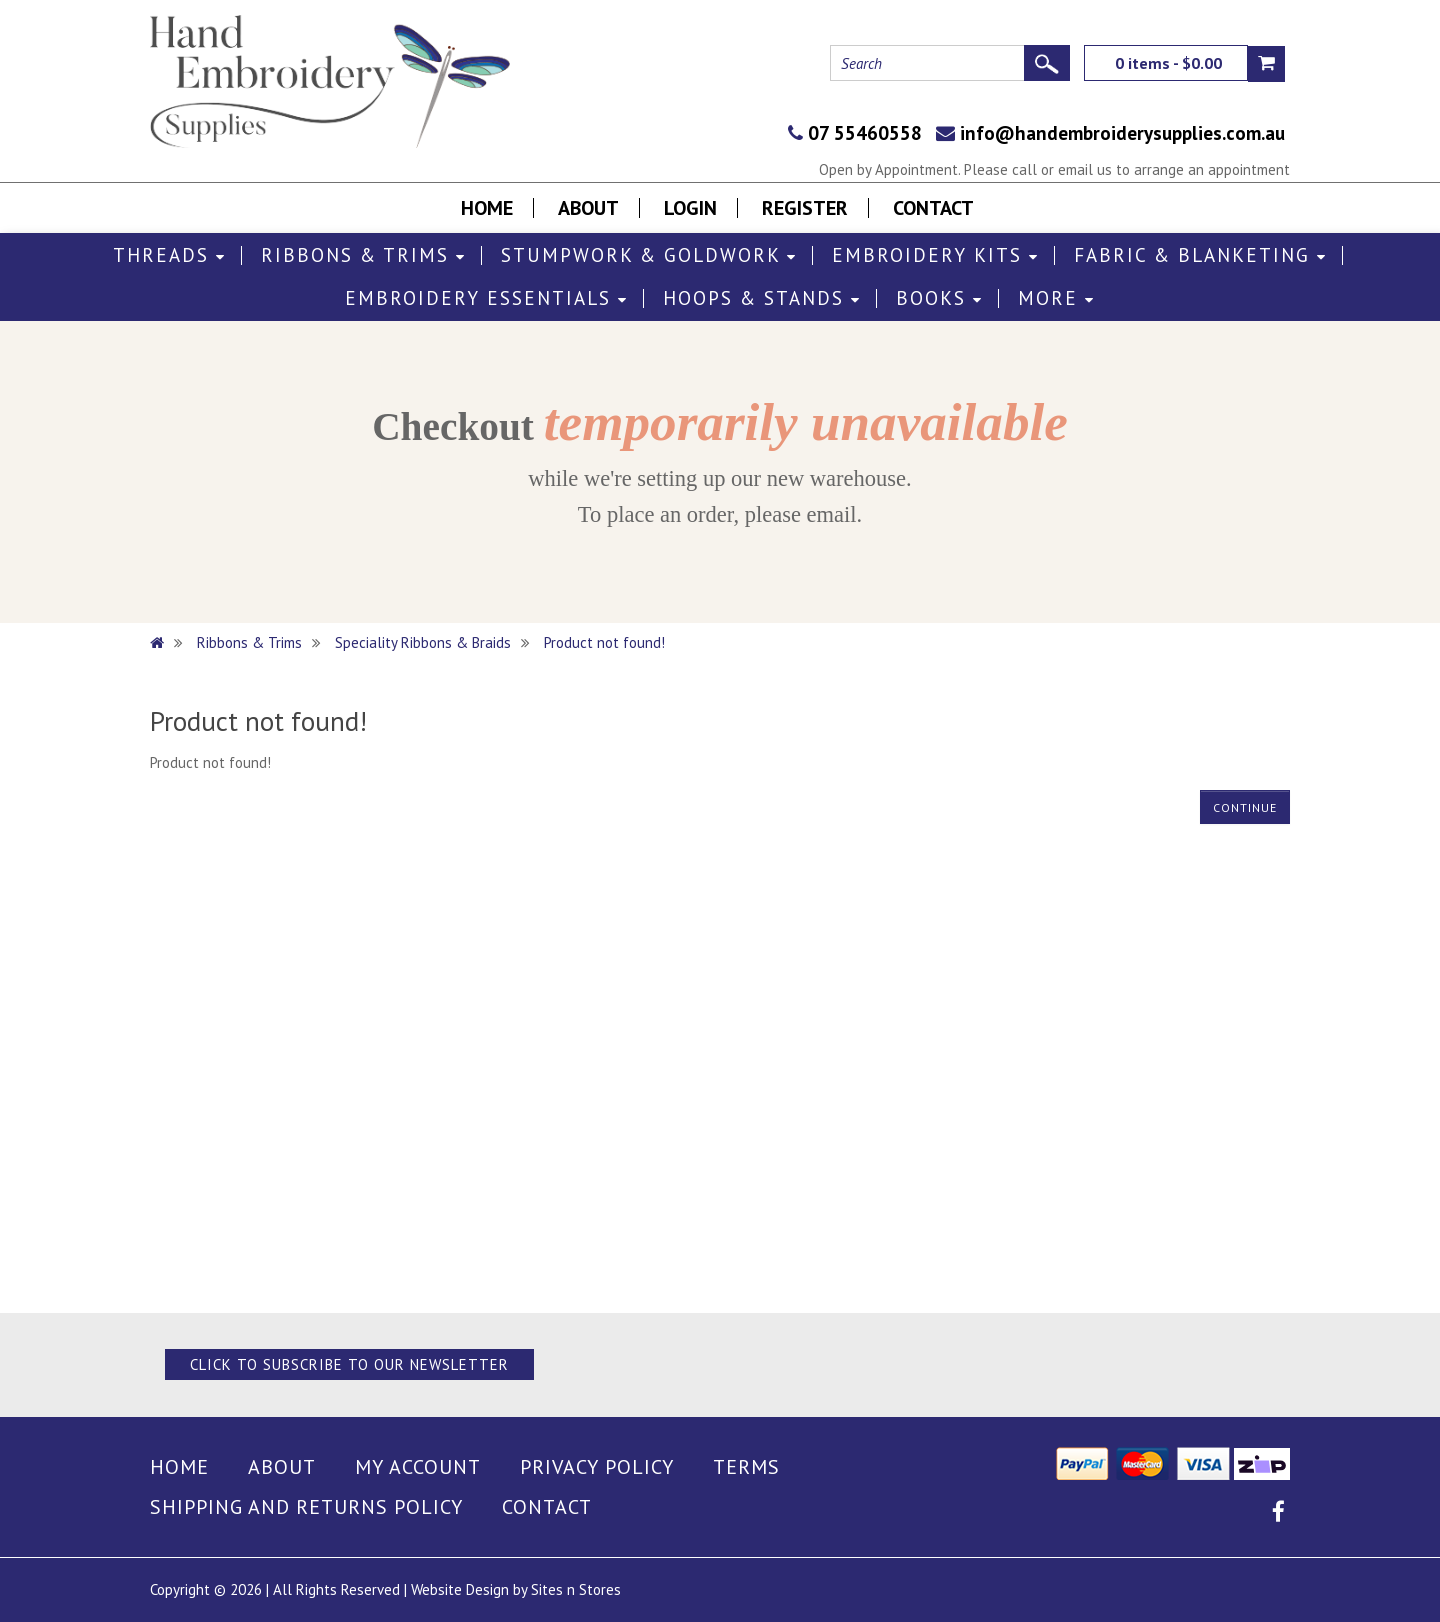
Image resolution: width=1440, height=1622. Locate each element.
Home (487, 208)
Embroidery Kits (935, 255)
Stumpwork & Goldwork (649, 255)
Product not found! (604, 642)
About (588, 208)
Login (690, 208)
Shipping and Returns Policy (306, 1507)
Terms (746, 1467)
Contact (933, 208)
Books (939, 298)
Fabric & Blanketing (1200, 255)
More (1056, 298)
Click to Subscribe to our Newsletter (349, 1364)
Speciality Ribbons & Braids (423, 642)
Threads (169, 255)
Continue (1245, 807)
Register (805, 208)
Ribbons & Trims (363, 255)
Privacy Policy (597, 1467)
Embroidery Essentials (486, 298)
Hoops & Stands (762, 298)
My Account (418, 1467)
